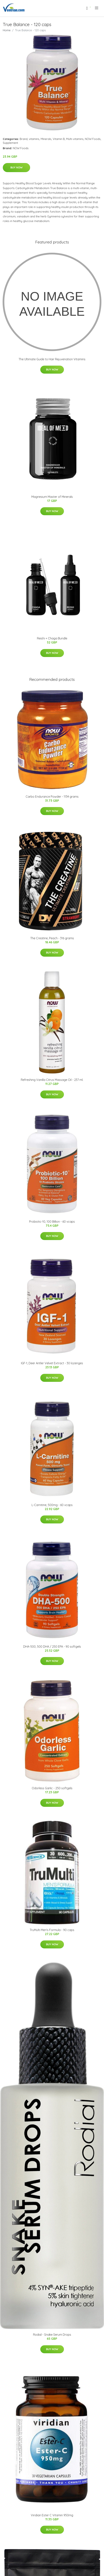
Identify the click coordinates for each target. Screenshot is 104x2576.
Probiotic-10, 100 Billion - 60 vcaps (52, 1221)
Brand (23, 139)
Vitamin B (59, 139)
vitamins (34, 139)
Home (7, 30)
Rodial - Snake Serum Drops (52, 2334)
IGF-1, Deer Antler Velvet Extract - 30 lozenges (52, 1363)
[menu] (96, 8)
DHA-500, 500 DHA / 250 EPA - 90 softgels (52, 1646)
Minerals (46, 139)
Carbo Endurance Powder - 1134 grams (52, 796)
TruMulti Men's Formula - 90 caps (52, 1930)
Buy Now (16, 167)
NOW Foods (93, 139)
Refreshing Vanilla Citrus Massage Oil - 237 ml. (52, 1080)
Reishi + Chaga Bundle (52, 638)
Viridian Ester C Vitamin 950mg (52, 2515)
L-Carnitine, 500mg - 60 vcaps (52, 1505)
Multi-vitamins (75, 139)
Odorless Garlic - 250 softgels (52, 1788)
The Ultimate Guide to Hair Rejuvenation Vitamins (52, 359)
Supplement (10, 143)
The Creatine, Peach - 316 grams (52, 938)
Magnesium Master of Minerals (52, 497)
